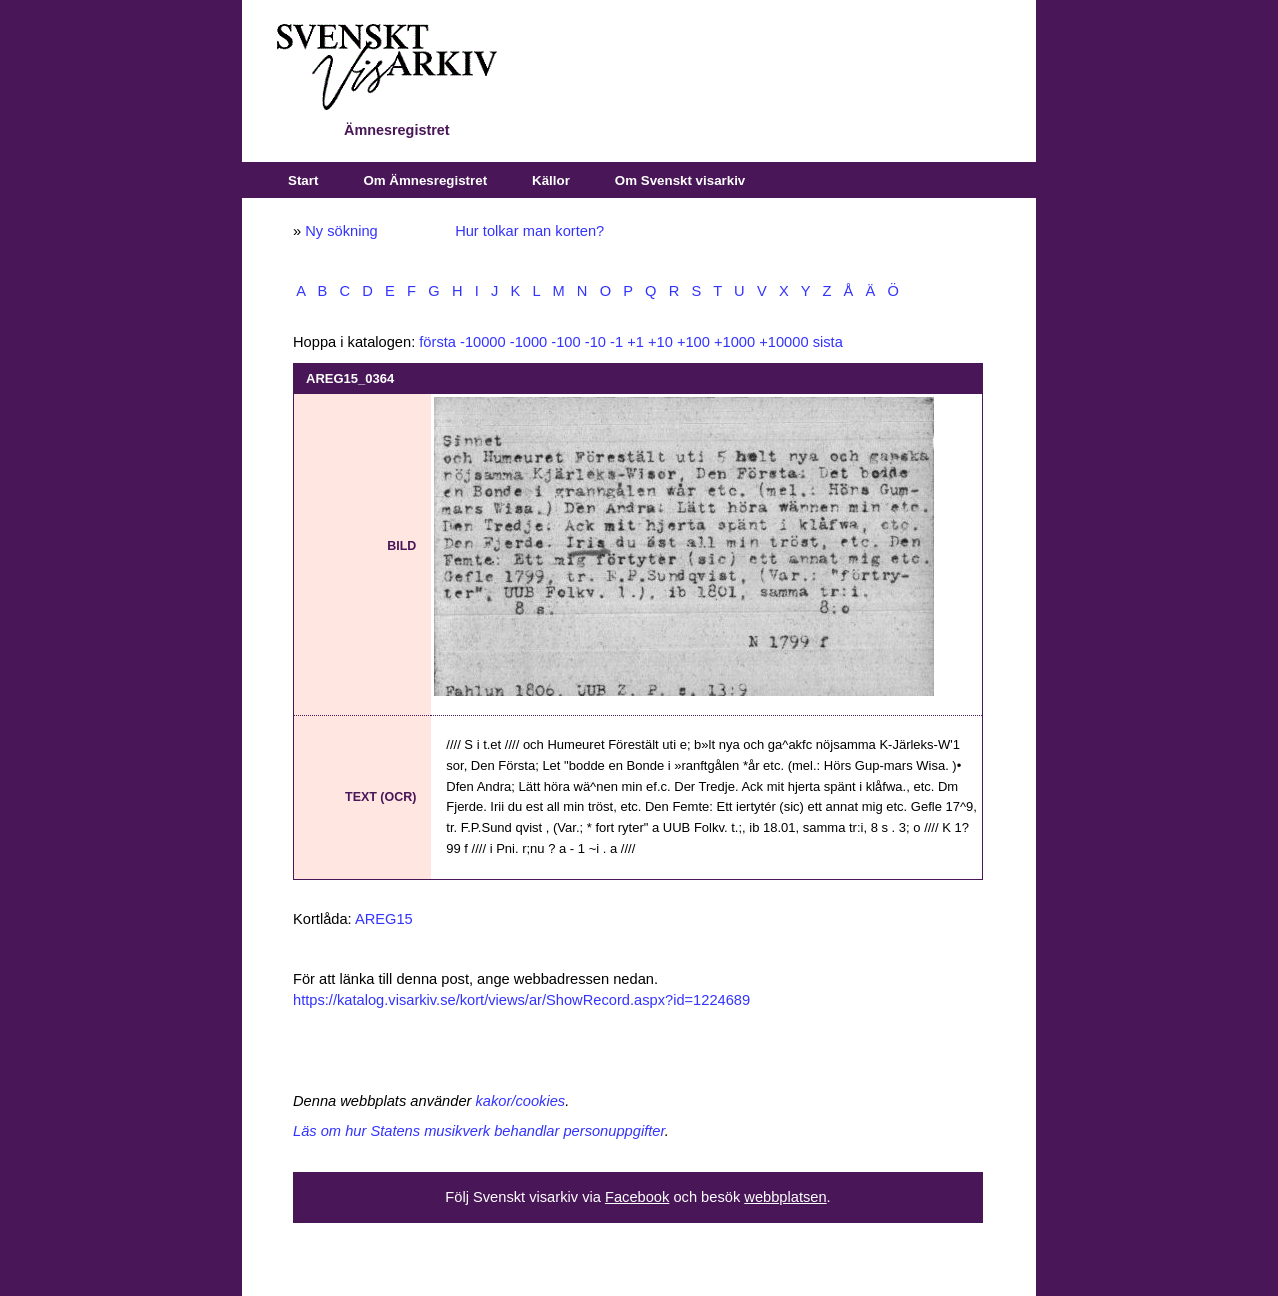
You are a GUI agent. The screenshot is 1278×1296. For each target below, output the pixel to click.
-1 (616, 342)
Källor (551, 180)
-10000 (483, 342)
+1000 (734, 342)
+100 (693, 342)
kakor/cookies (521, 1101)
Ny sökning (341, 231)
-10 (595, 342)
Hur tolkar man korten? (529, 231)
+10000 (783, 342)
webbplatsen (785, 1197)
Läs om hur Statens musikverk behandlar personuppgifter (479, 1131)
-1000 (529, 342)
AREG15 (384, 919)
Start (303, 180)
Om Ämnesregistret (425, 180)
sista (828, 342)
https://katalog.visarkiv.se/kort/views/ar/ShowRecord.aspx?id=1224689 (521, 1000)
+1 (635, 342)
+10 (660, 342)
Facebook (637, 1197)
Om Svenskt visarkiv (680, 180)
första (437, 342)
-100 (565, 342)
